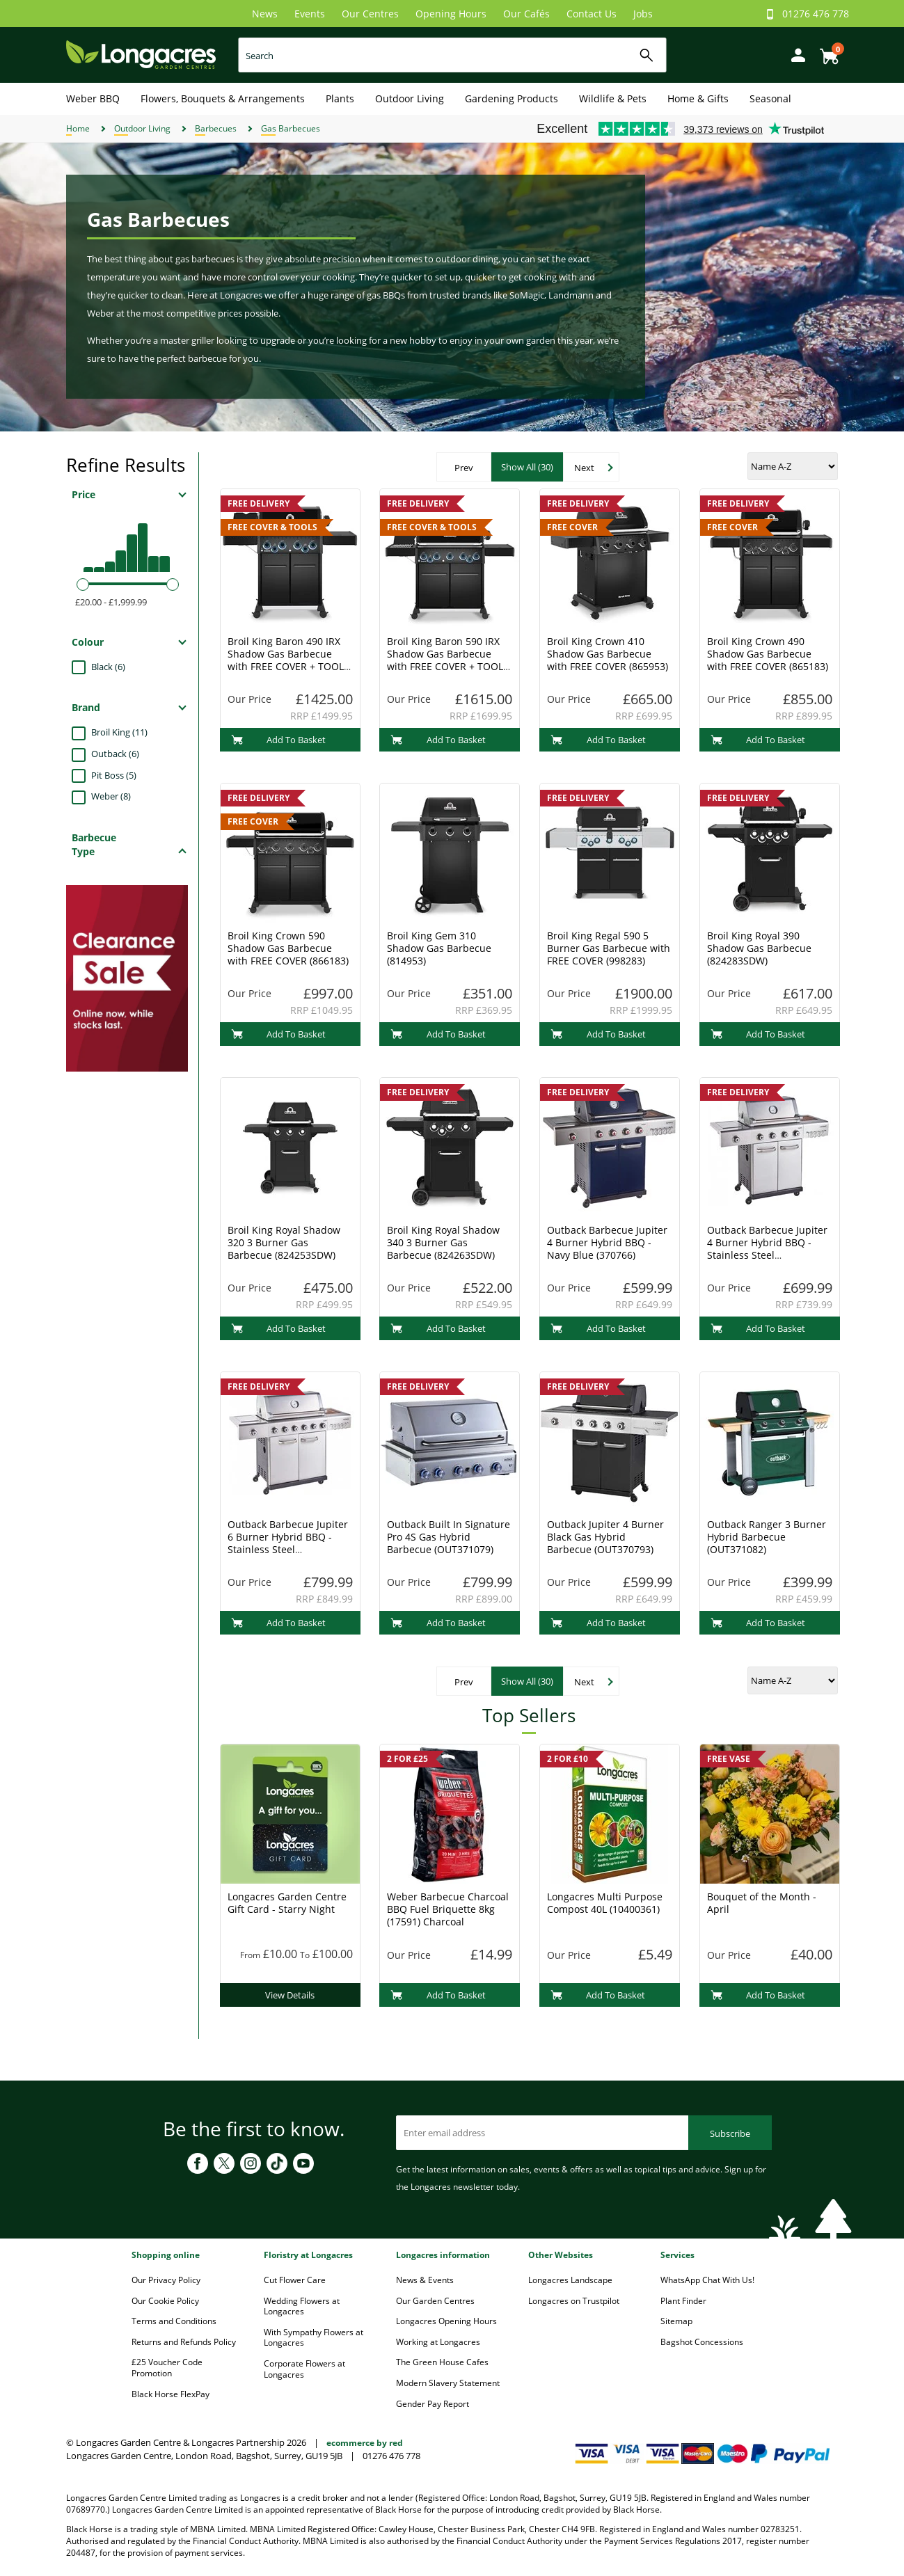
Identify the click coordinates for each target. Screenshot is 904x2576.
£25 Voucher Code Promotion (167, 2367)
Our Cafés (526, 13)
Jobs (643, 13)
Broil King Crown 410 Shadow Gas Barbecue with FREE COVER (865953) (607, 654)
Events (309, 13)
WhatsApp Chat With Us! (707, 2280)
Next (584, 467)
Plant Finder (683, 2301)
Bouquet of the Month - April (761, 1903)
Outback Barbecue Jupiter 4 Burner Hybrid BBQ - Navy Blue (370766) (607, 1242)
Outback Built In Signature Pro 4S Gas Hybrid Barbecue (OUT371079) (448, 1537)
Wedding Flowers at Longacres (302, 2306)
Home (78, 128)
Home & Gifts (698, 98)
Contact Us (591, 13)
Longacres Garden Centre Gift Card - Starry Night (287, 1903)
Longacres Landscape (570, 2280)
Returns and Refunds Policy (184, 2342)
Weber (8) (111, 796)
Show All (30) (527, 467)
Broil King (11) (119, 732)
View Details (290, 1995)
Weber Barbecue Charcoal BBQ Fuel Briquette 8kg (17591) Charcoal (448, 1909)
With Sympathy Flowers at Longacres (313, 2337)
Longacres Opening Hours (446, 2321)
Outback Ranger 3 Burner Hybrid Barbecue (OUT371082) (766, 1537)
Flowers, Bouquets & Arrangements (223, 98)
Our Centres (370, 13)
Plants (340, 98)
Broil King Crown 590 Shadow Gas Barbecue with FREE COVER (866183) (288, 948)
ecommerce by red (364, 2443)
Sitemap (676, 2321)
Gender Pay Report (432, 2404)
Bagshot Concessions (701, 2342)
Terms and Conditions (174, 2321)
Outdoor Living (409, 98)
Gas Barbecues (290, 128)
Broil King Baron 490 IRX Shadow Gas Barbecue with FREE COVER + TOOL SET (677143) (286, 660)
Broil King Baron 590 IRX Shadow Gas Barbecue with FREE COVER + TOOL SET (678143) (445, 660)
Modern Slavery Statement (448, 2383)
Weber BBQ (93, 98)
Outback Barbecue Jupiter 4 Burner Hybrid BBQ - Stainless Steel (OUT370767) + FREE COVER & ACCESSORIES (767, 1255)
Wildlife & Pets (613, 98)
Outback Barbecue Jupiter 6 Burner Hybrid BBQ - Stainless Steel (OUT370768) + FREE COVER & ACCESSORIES (288, 1549)
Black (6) (108, 666)
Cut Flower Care (295, 2280)
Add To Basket (278, 739)
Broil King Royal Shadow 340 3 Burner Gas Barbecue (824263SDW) (443, 1242)
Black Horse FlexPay (170, 2394)
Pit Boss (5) (113, 775)
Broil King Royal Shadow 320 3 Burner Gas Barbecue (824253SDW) (284, 1242)
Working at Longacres (438, 2342)
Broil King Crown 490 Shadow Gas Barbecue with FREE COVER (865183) (767, 654)
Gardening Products (511, 98)
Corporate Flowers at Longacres (304, 2369)
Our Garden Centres (435, 2301)
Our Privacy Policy (166, 2280)
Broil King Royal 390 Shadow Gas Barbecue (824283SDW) (759, 948)
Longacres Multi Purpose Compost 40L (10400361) (605, 1903)
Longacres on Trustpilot (573, 2301)
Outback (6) (115, 753)
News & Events (425, 2280)
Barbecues (216, 128)
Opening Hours (450, 13)
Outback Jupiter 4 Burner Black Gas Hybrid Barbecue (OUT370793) (605, 1537)
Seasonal (770, 98)
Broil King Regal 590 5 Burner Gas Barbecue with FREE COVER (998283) (608, 948)
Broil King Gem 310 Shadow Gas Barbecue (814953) (439, 948)
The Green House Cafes (442, 2362)
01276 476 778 (815, 13)
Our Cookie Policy (165, 2301)
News (265, 13)
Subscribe (730, 2133)
